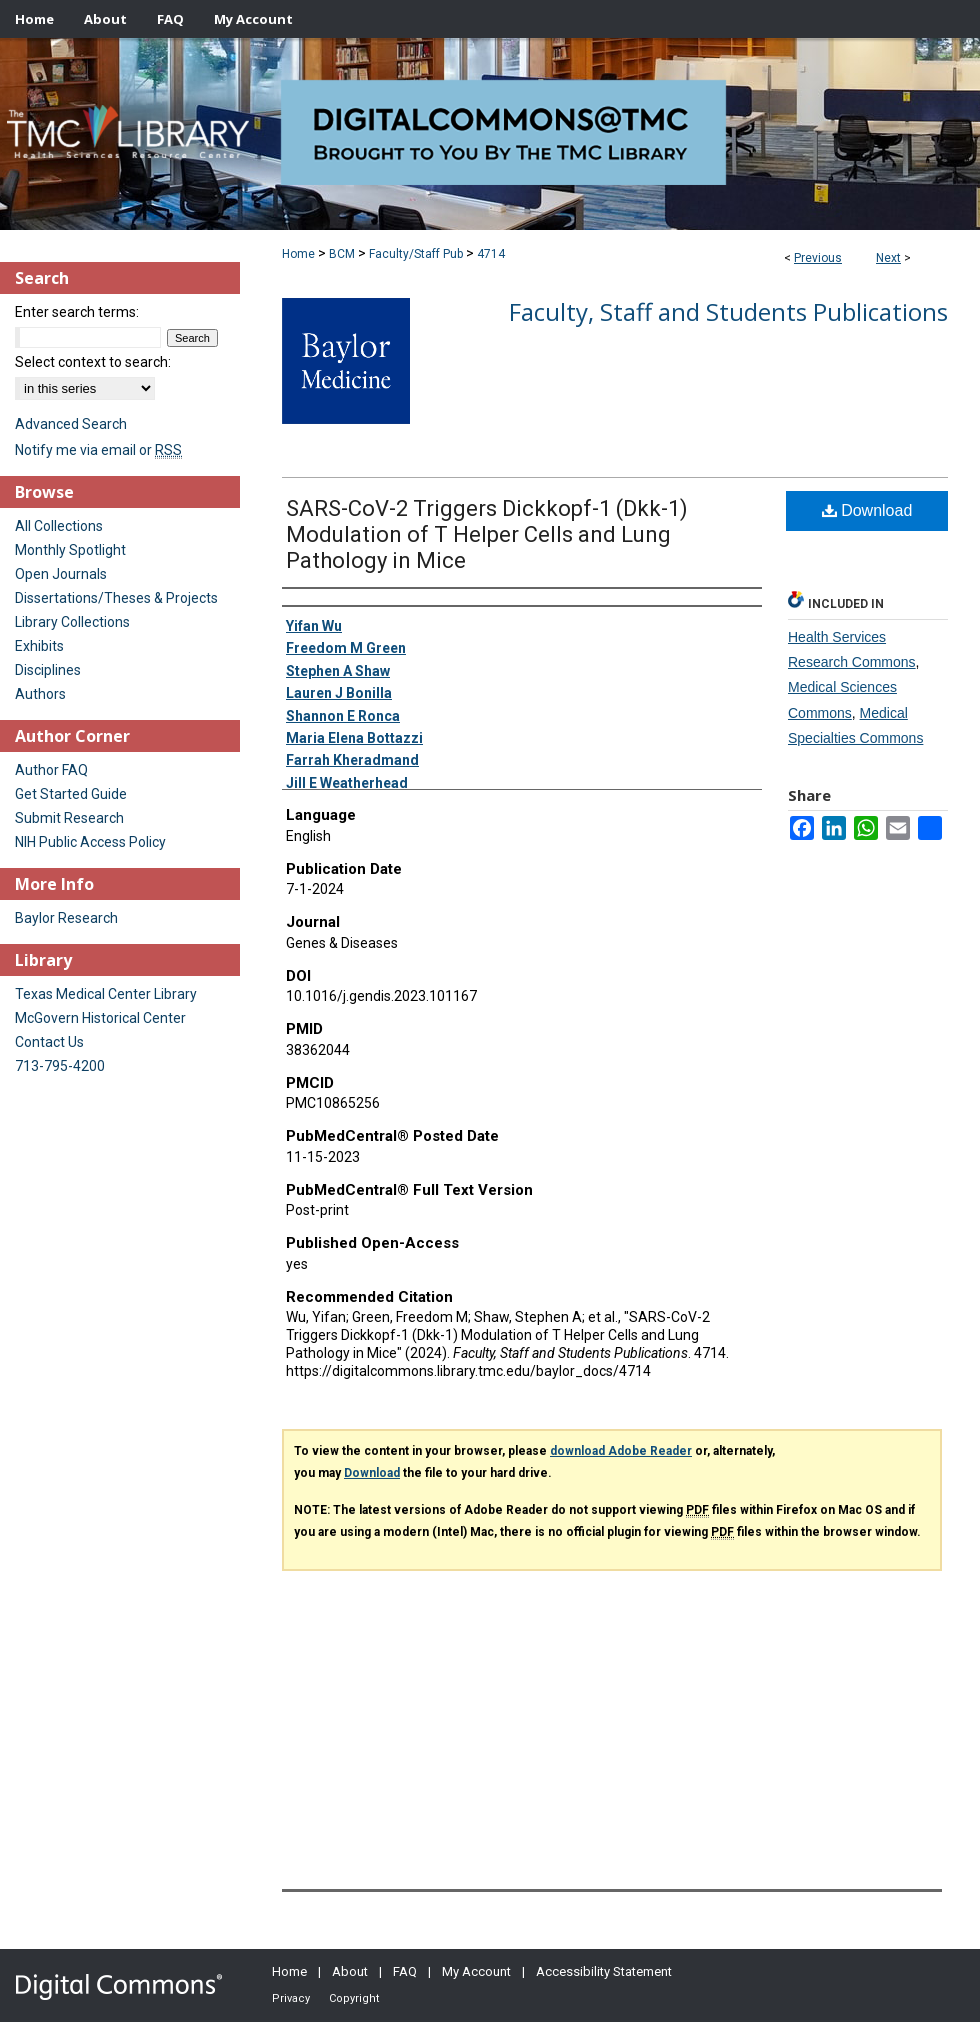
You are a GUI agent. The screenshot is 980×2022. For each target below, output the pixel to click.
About (350, 1971)
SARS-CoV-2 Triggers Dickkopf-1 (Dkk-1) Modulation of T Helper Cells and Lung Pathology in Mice (487, 534)
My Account (476, 1971)
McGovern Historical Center (100, 1018)
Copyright (354, 1998)
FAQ (405, 1971)
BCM (342, 254)
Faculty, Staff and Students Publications (728, 311)
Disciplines (48, 670)
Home (298, 254)
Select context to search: (93, 362)
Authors (40, 694)
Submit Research (69, 818)
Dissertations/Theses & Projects (116, 598)
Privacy (291, 1998)
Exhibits (39, 646)
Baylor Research (66, 918)
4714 (491, 254)
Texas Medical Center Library (106, 994)
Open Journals (61, 574)
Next (888, 258)
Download (867, 510)
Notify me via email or (98, 450)
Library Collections (72, 622)
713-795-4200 (60, 1066)
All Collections (59, 526)
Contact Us (49, 1042)
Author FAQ (51, 770)
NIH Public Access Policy (90, 842)
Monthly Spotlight (70, 550)
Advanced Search (71, 424)
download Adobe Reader (621, 1451)
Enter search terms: (77, 312)
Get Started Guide (71, 794)
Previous (818, 258)
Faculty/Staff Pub (416, 254)
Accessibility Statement (604, 1971)
